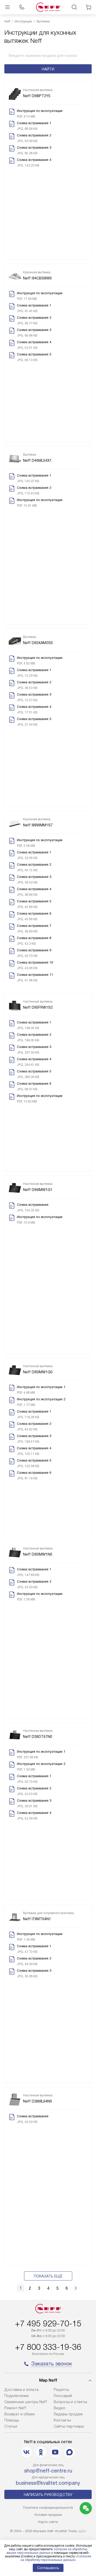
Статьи (10, 2426)
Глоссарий (63, 2396)
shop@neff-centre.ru (48, 2471)
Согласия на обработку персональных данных (55, 2558)
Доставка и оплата (21, 2390)
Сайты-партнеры (69, 2426)
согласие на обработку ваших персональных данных (47, 2551)
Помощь (11, 2420)
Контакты (62, 2420)
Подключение (16, 2396)
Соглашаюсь (48, 2568)
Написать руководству (48, 2495)
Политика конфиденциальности (48, 2507)
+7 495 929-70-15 (48, 2323)
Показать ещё (48, 2276)
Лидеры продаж (68, 2414)
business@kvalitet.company (48, 2483)
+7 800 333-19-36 (48, 2347)
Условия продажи (48, 2515)
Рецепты (61, 2390)
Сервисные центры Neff (25, 2402)
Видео (59, 2408)
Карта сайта (48, 2522)
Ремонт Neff (15, 2408)
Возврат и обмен (19, 2414)
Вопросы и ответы (70, 2402)
